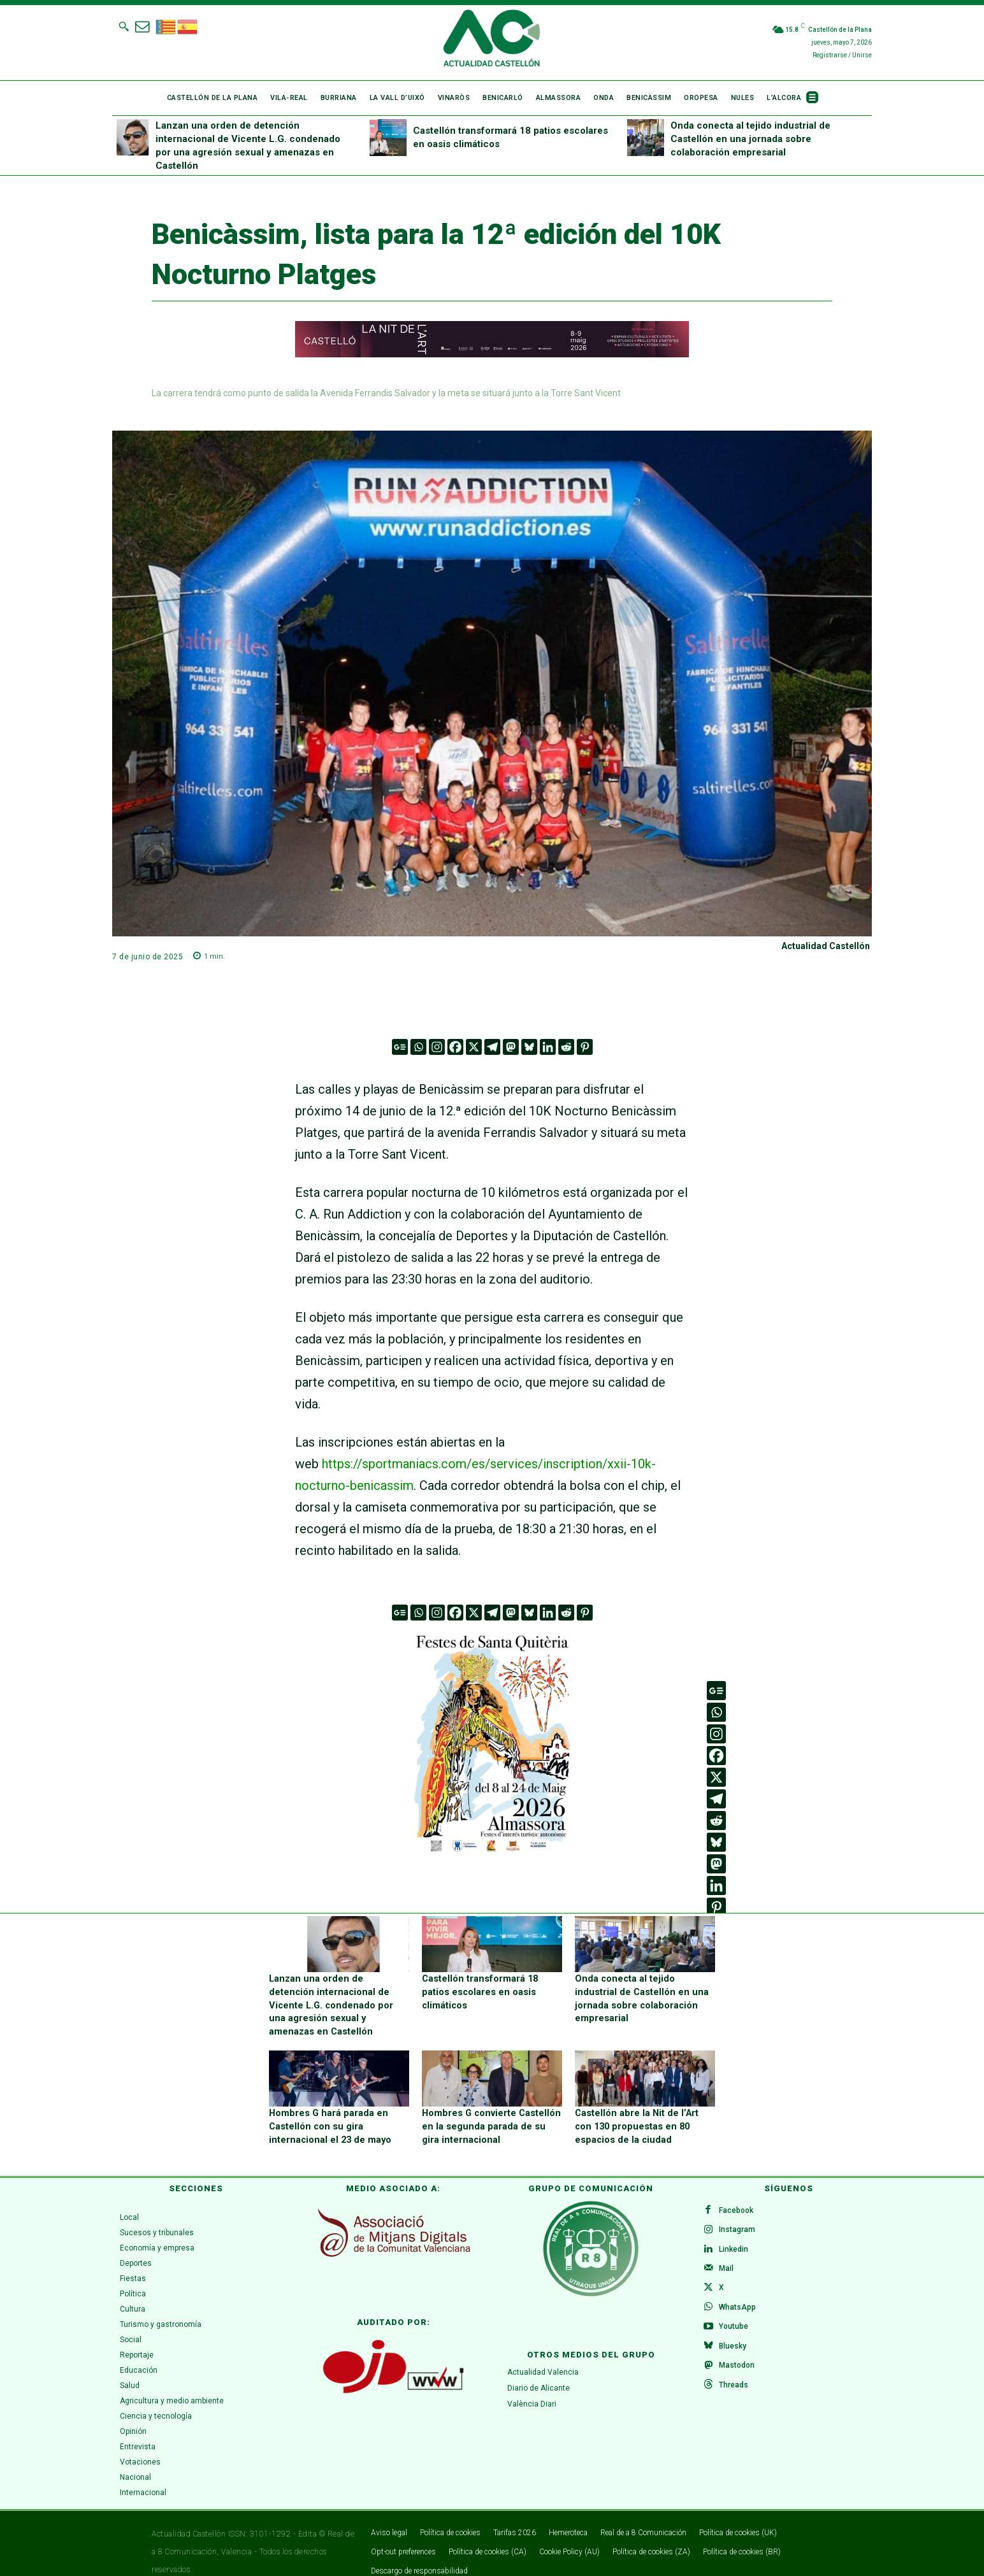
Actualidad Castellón (825, 946)
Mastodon (738, 2356)
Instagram (738, 2213)
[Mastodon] (511, 1047)
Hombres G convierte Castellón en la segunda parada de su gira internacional (489, 2109)
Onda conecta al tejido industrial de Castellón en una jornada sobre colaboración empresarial (750, 139)
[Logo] (491, 40)
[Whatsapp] (418, 1047)
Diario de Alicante (538, 2370)
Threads (734, 2376)
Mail (727, 2254)
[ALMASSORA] (492, 1741)
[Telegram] (492, 1047)
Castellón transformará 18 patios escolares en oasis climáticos (478, 1990)
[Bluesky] (529, 1047)
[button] (123, 26)
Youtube (734, 2315)
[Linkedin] (548, 1047)
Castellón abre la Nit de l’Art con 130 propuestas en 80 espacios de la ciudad (642, 2109)
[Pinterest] (585, 1047)
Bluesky (734, 2335)
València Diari (531, 2386)
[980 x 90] (492, 354)
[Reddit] (566, 1047)
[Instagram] (437, 1047)
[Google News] (400, 1047)
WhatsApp (738, 2295)
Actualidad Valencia (543, 2355)
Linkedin (734, 2233)
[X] (474, 1047)
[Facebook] (455, 1047)
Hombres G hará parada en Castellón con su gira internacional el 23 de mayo (327, 2109)
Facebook (737, 2193)
